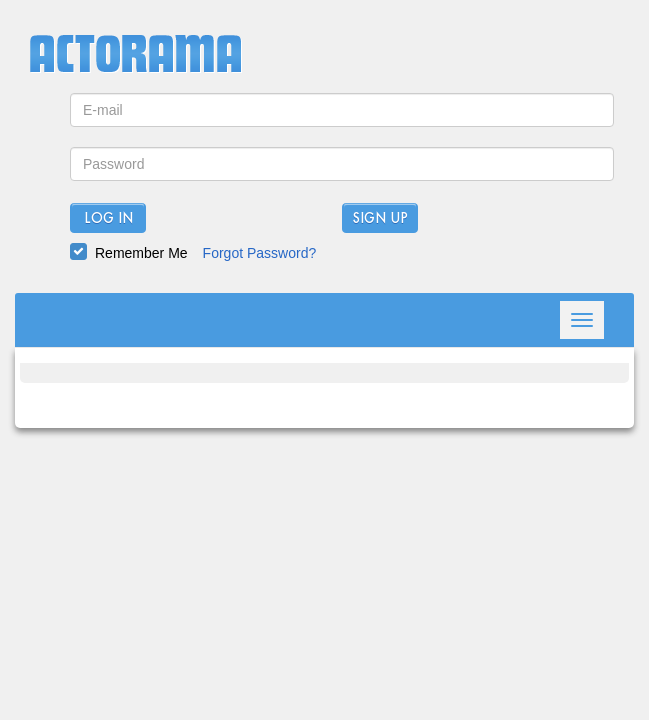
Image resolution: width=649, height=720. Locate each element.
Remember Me (141, 253)
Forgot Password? (260, 253)
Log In (108, 219)
